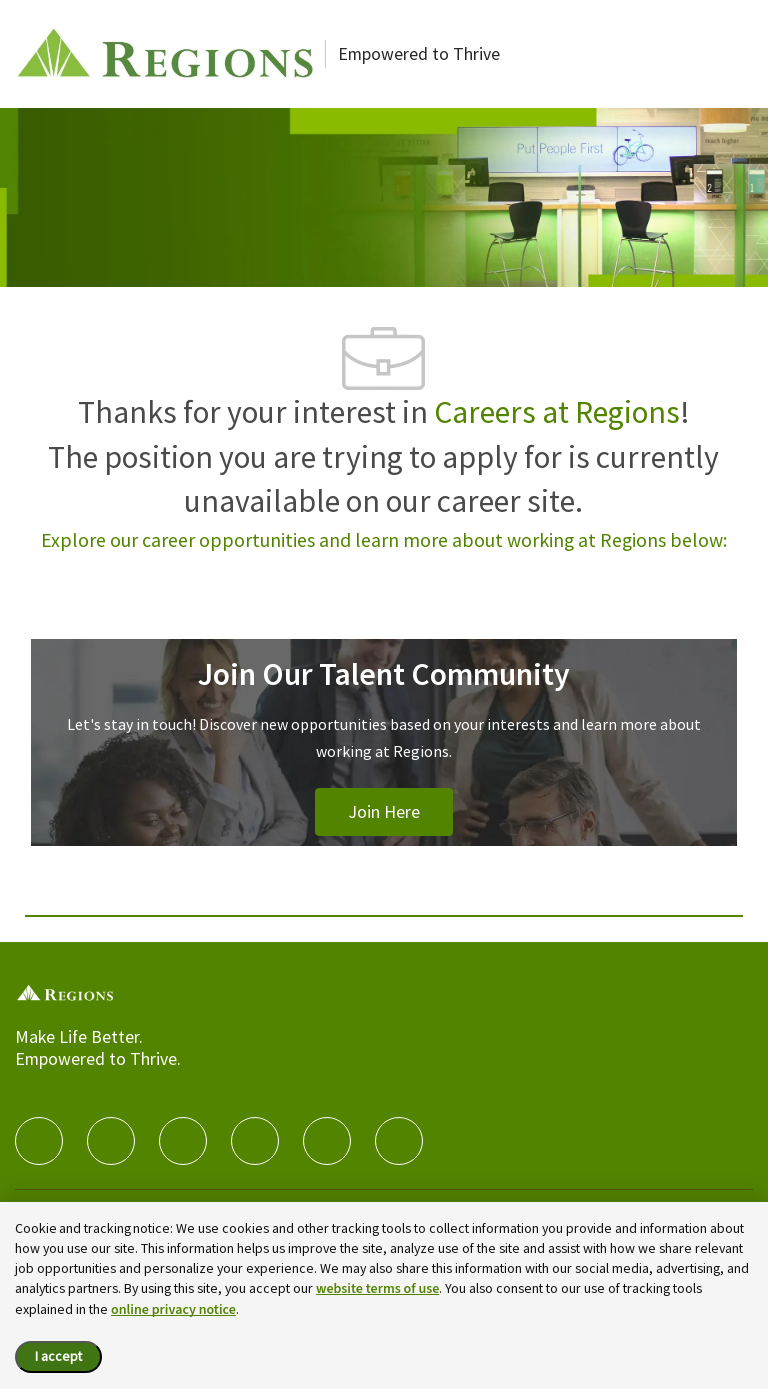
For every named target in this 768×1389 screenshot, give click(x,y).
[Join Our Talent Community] (383, 766)
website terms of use (377, 1289)
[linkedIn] (111, 1141)
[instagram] (255, 1141)
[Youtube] (327, 1141)
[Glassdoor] (399, 1141)
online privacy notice (173, 1310)
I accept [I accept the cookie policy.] (58, 1356)
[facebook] (39, 1141)
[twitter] (183, 1141)
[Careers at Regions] (165, 54)
